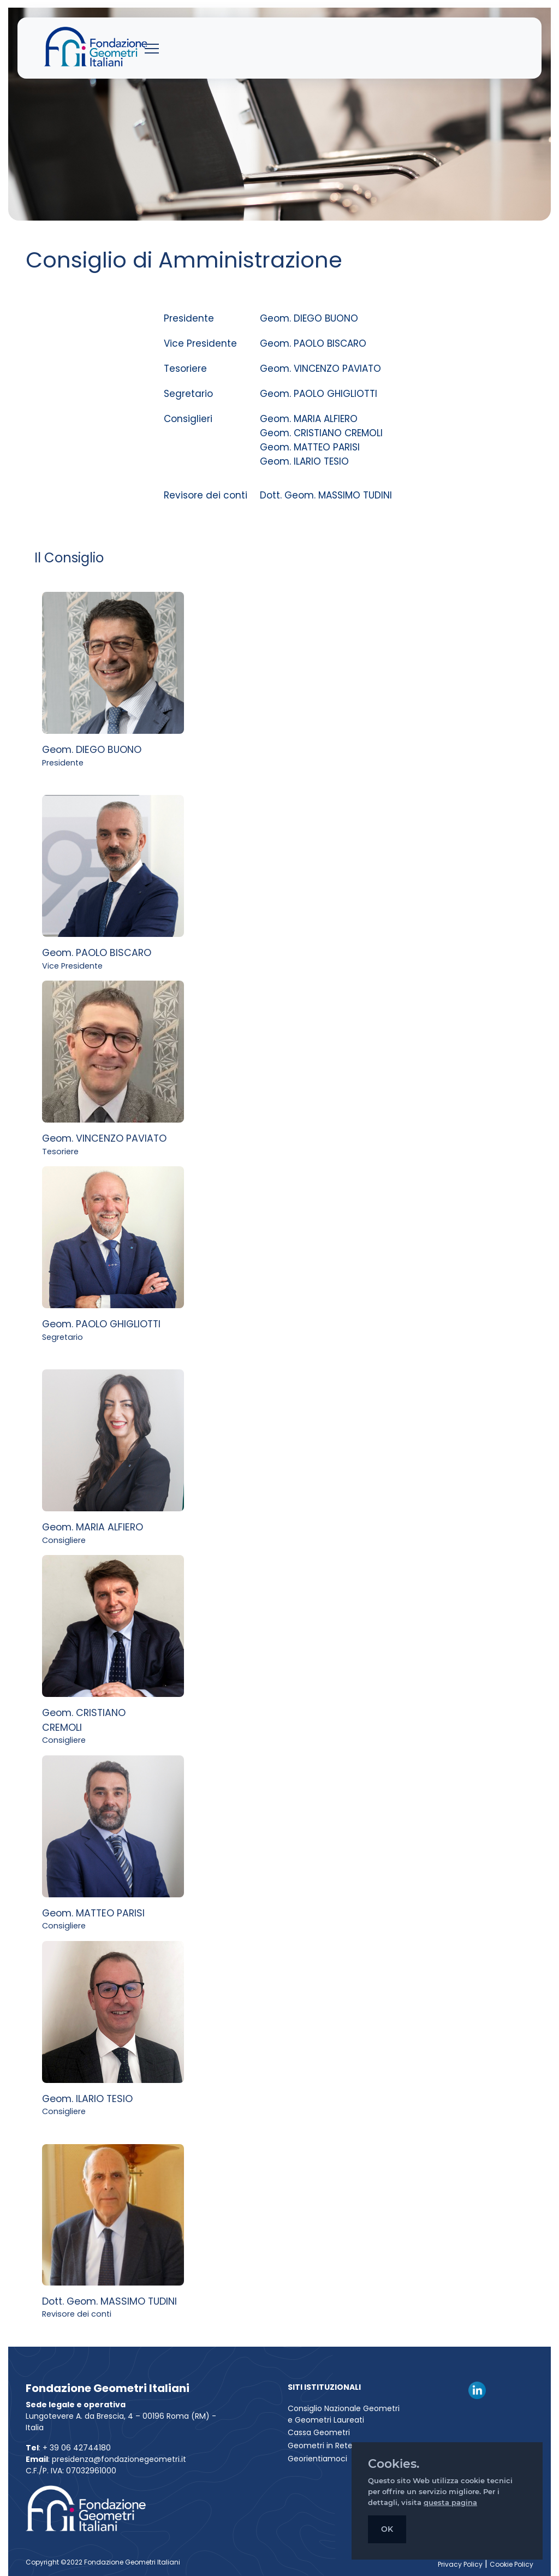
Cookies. (393, 2464)
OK (387, 2529)
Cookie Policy (511, 2564)
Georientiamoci (317, 2458)
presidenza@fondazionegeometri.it (119, 2459)
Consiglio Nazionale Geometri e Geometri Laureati (344, 2414)
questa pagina (450, 2502)
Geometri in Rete (320, 2445)
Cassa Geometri (319, 2432)
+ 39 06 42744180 (77, 2447)
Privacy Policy (460, 2564)
